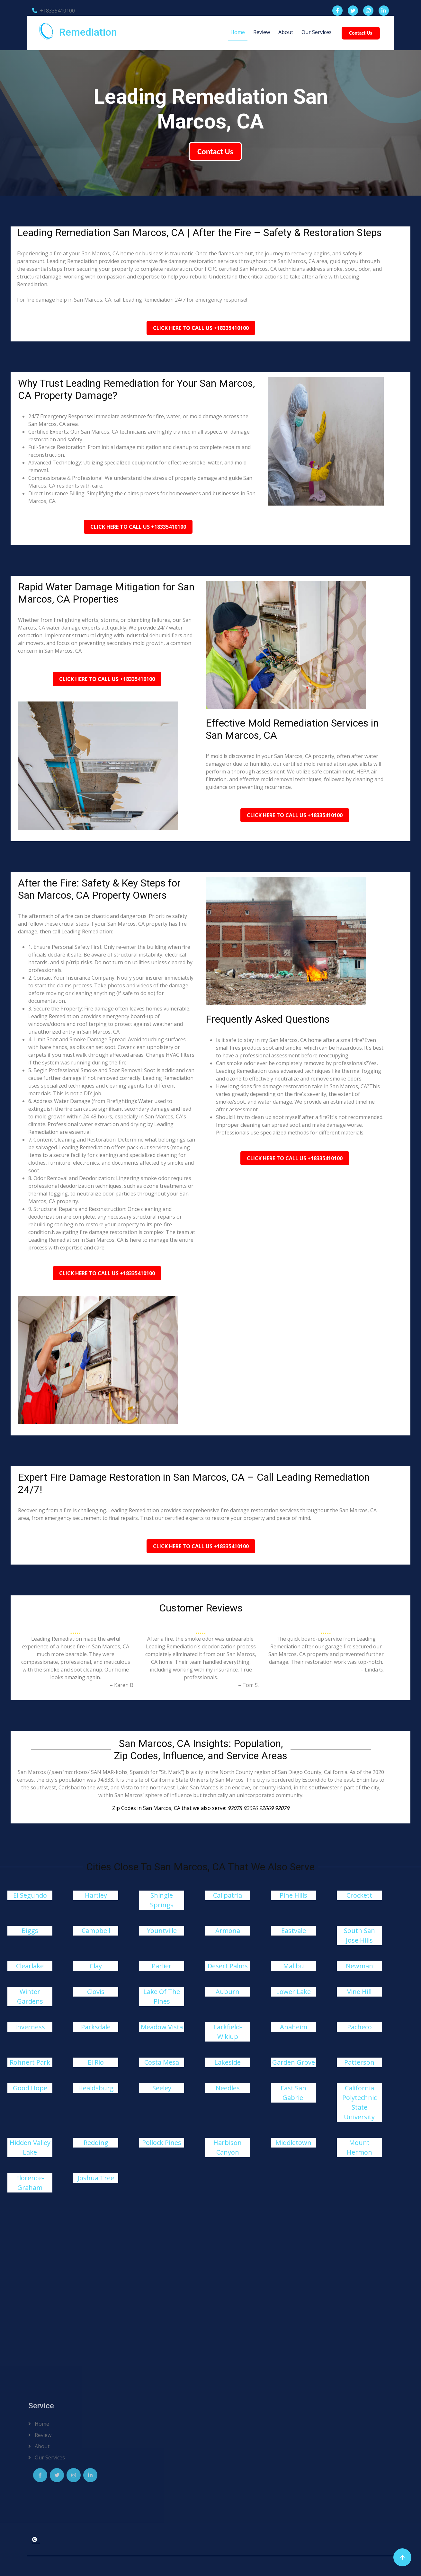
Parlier (162, 1966)
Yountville (162, 1930)
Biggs (30, 1930)
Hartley (96, 1895)
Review (261, 32)
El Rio (96, 2062)
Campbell (96, 1930)
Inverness (30, 2027)
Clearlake (30, 1966)
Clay (96, 1966)
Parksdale (96, 2027)
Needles (228, 2088)
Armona (227, 1930)
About (285, 32)
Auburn (227, 1991)
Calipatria (227, 1895)
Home (237, 32)
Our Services (316, 32)
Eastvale (293, 1930)
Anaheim (293, 2027)
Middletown (293, 2142)
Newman (359, 1966)
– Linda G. (372, 1669)
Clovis (95, 1991)
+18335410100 (53, 10)
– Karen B (121, 1685)
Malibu (293, 1966)
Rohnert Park (30, 2062)
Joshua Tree (95, 2178)
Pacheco (359, 2027)
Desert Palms (228, 1966)
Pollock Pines (161, 2142)
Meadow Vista (162, 2027)
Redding (96, 2142)
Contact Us (360, 33)
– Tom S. (248, 1685)
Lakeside (227, 2062)
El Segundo (30, 1895)
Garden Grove (293, 2062)
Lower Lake (293, 1991)
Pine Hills (293, 1895)
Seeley (161, 2088)
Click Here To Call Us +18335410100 (201, 327)
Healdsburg (96, 2088)
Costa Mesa (161, 2062)
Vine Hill (359, 1991)
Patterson (359, 2062)
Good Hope (30, 2088)
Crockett (359, 1895)
